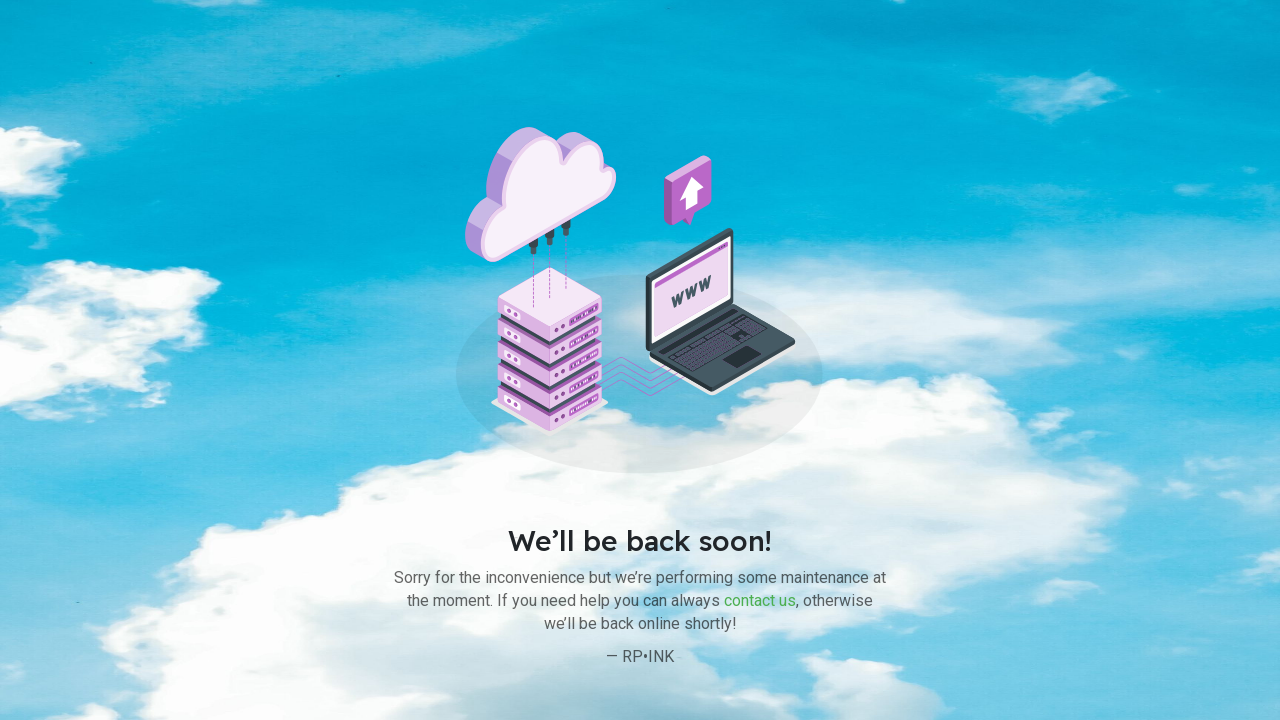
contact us (760, 600)
